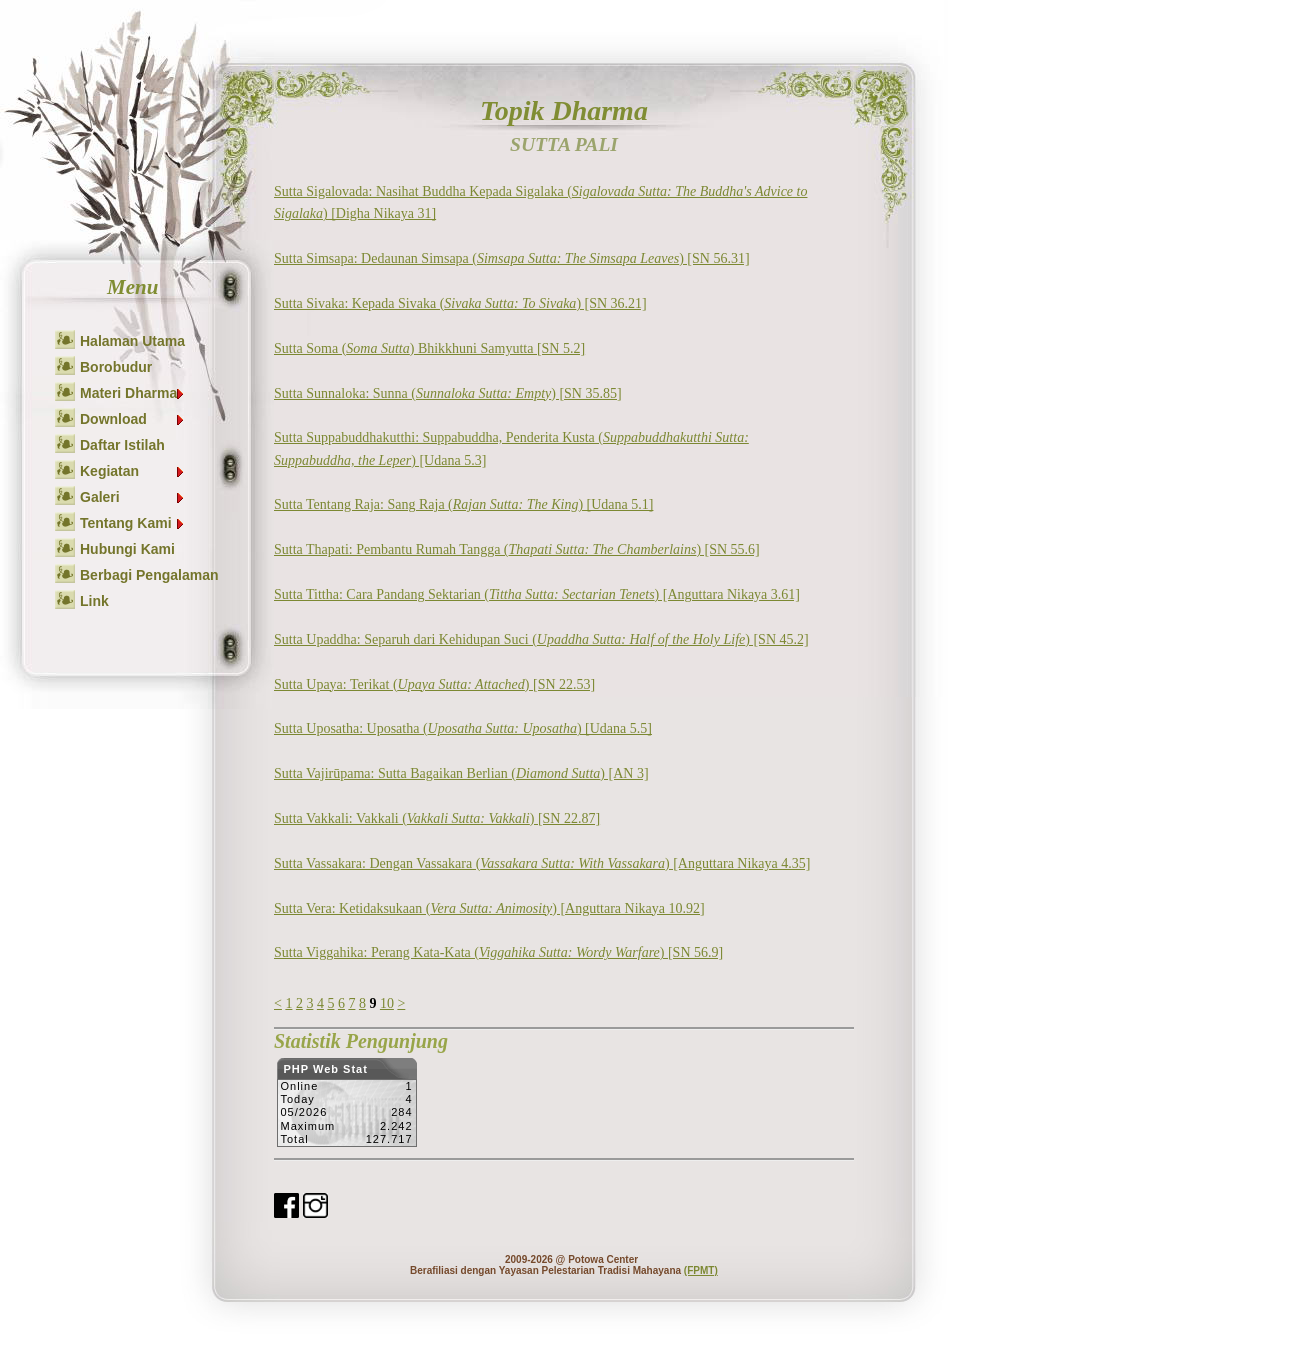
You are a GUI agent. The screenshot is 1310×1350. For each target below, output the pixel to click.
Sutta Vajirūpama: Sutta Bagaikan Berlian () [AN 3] (461, 773)
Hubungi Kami (127, 549)
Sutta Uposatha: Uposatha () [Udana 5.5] (463, 728)
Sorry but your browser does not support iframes (346, 1108)
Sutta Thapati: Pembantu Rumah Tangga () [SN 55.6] (517, 549)
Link (94, 601)
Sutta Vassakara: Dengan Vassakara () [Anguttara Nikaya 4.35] (542, 863)
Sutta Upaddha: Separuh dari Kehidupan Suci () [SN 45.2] (541, 639)
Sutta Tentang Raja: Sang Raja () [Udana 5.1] (463, 504)
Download (133, 419)
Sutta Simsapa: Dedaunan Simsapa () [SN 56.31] (512, 258)
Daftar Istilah (122, 445)
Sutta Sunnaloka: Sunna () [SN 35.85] (448, 393)
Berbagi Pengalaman (149, 575)
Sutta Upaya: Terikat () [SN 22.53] (434, 684)
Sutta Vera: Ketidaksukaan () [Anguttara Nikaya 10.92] (489, 908)
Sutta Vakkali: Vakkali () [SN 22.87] (437, 818)
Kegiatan (133, 471)
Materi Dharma (133, 393)
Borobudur (116, 367)
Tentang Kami (133, 523)
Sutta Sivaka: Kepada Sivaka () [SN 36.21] (460, 303)
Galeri (133, 497)
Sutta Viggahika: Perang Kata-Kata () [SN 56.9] (498, 952)
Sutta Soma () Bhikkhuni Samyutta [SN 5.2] (429, 348)
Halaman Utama (132, 341)
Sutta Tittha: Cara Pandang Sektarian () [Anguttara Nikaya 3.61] (537, 594)
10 (387, 1003)
